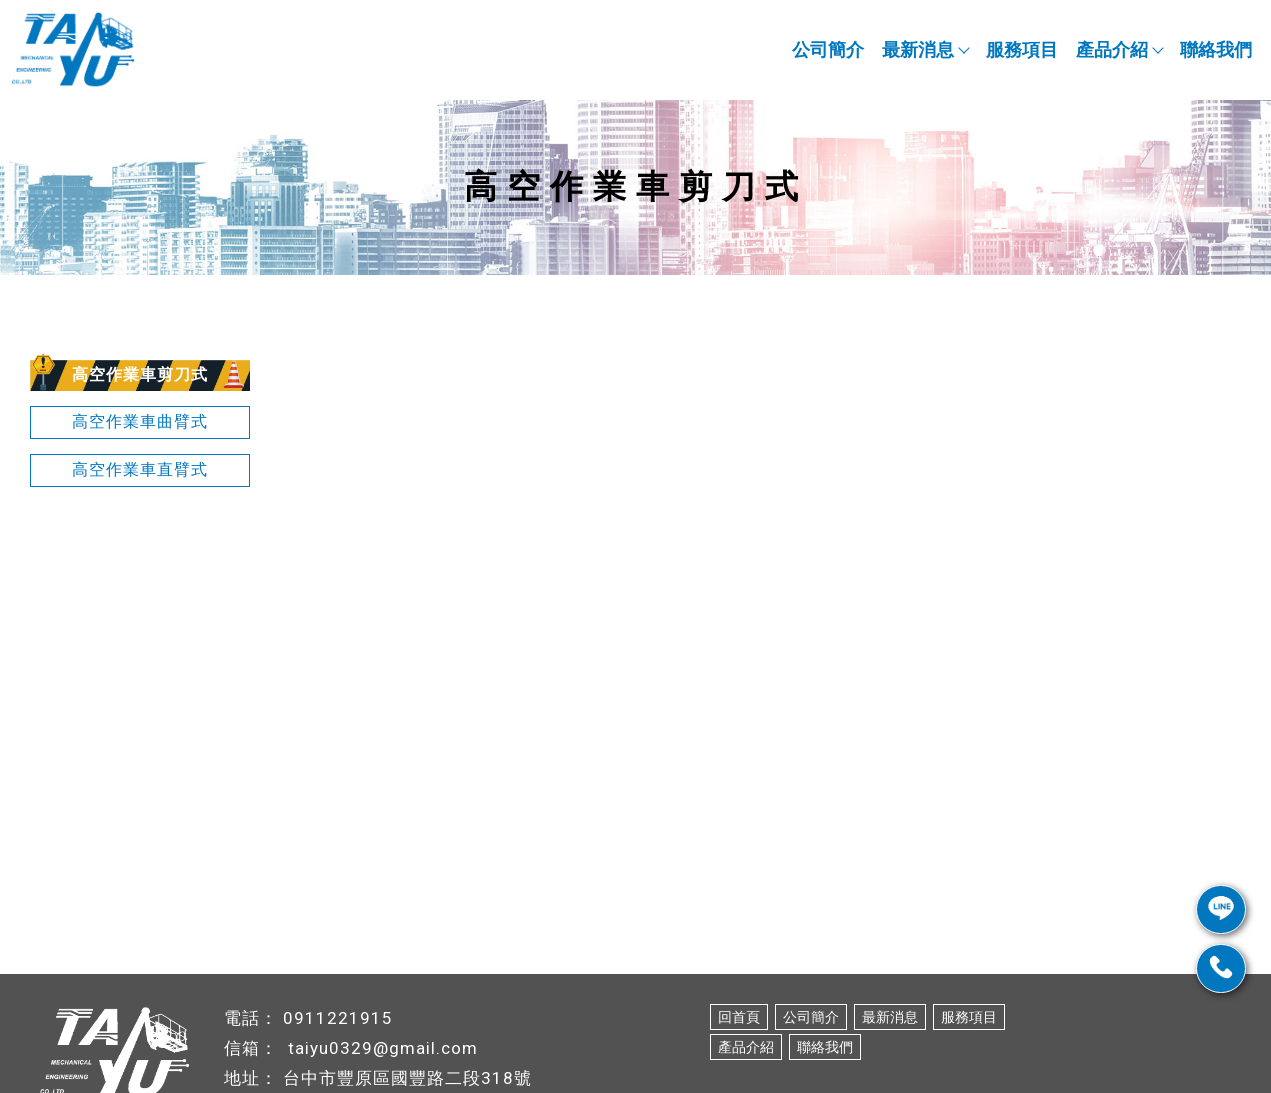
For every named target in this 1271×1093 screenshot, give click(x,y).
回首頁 (739, 1017)
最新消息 (925, 49)
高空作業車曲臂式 (140, 421)
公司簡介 (828, 49)
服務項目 (1022, 49)
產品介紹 (1119, 49)
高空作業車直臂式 (140, 469)
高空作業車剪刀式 (140, 374)
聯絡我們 (1216, 49)
